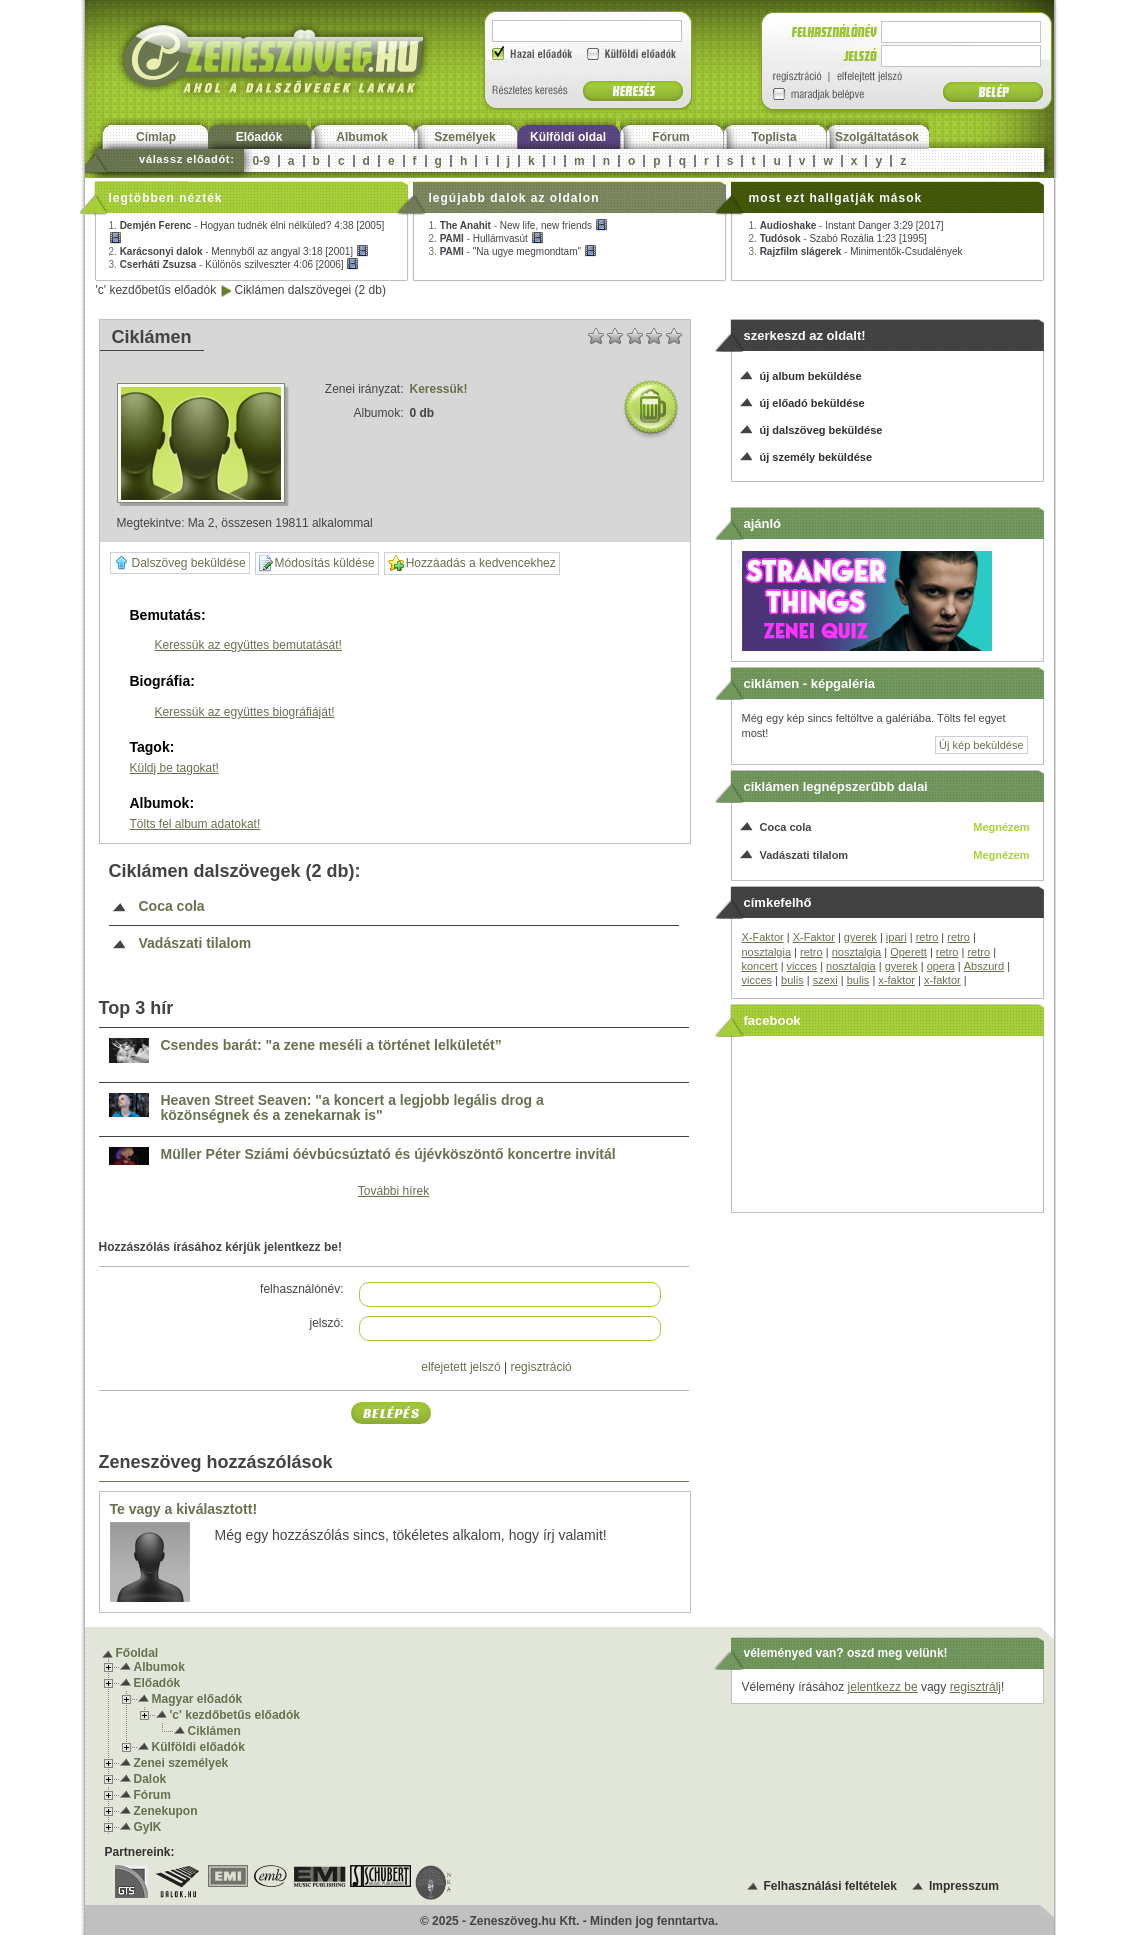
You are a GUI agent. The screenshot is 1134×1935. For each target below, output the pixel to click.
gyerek (860, 937)
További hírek (393, 1191)
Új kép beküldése (981, 745)
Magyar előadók (197, 1699)
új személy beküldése (816, 457)
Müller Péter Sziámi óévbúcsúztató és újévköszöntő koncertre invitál (388, 1154)
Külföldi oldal (568, 137)
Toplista (773, 137)
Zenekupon (166, 1811)
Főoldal (137, 1653)
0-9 (261, 161)
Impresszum (964, 1886)
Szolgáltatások (877, 137)
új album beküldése (811, 376)
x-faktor (896, 980)
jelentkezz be (883, 1687)
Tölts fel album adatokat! (195, 824)
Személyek (464, 137)
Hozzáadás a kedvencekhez (472, 563)
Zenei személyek (181, 1763)
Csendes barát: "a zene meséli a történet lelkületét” (331, 1045)
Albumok (361, 137)
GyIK (148, 1827)
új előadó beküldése (812, 403)
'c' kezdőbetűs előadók (156, 290)
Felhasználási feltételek (830, 1886)
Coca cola (172, 906)
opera (941, 966)
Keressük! (439, 389)
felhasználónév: (301, 1289)
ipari (896, 937)
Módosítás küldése (317, 563)
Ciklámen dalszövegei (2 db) (310, 290)
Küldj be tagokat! (174, 768)
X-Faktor (763, 937)
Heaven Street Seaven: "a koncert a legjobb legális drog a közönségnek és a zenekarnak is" (352, 1108)
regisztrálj (975, 1687)
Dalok (150, 1779)
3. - (234, 264)
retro (927, 937)
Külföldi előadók (198, 1747)
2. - (239, 251)
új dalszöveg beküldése (821, 430)
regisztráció (540, 1367)
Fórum (670, 137)
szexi (825, 980)
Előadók (259, 137)
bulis (792, 980)
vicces (802, 966)
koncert (760, 966)
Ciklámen (214, 1731)
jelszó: (326, 1323)
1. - (518, 225)
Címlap (156, 137)
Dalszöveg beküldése (180, 563)
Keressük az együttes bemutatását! (248, 645)
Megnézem (1001, 827)
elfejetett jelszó (460, 1367)
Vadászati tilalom (195, 943)
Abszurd (984, 966)
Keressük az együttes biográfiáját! (245, 712)
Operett (908, 952)
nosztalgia (767, 952)
